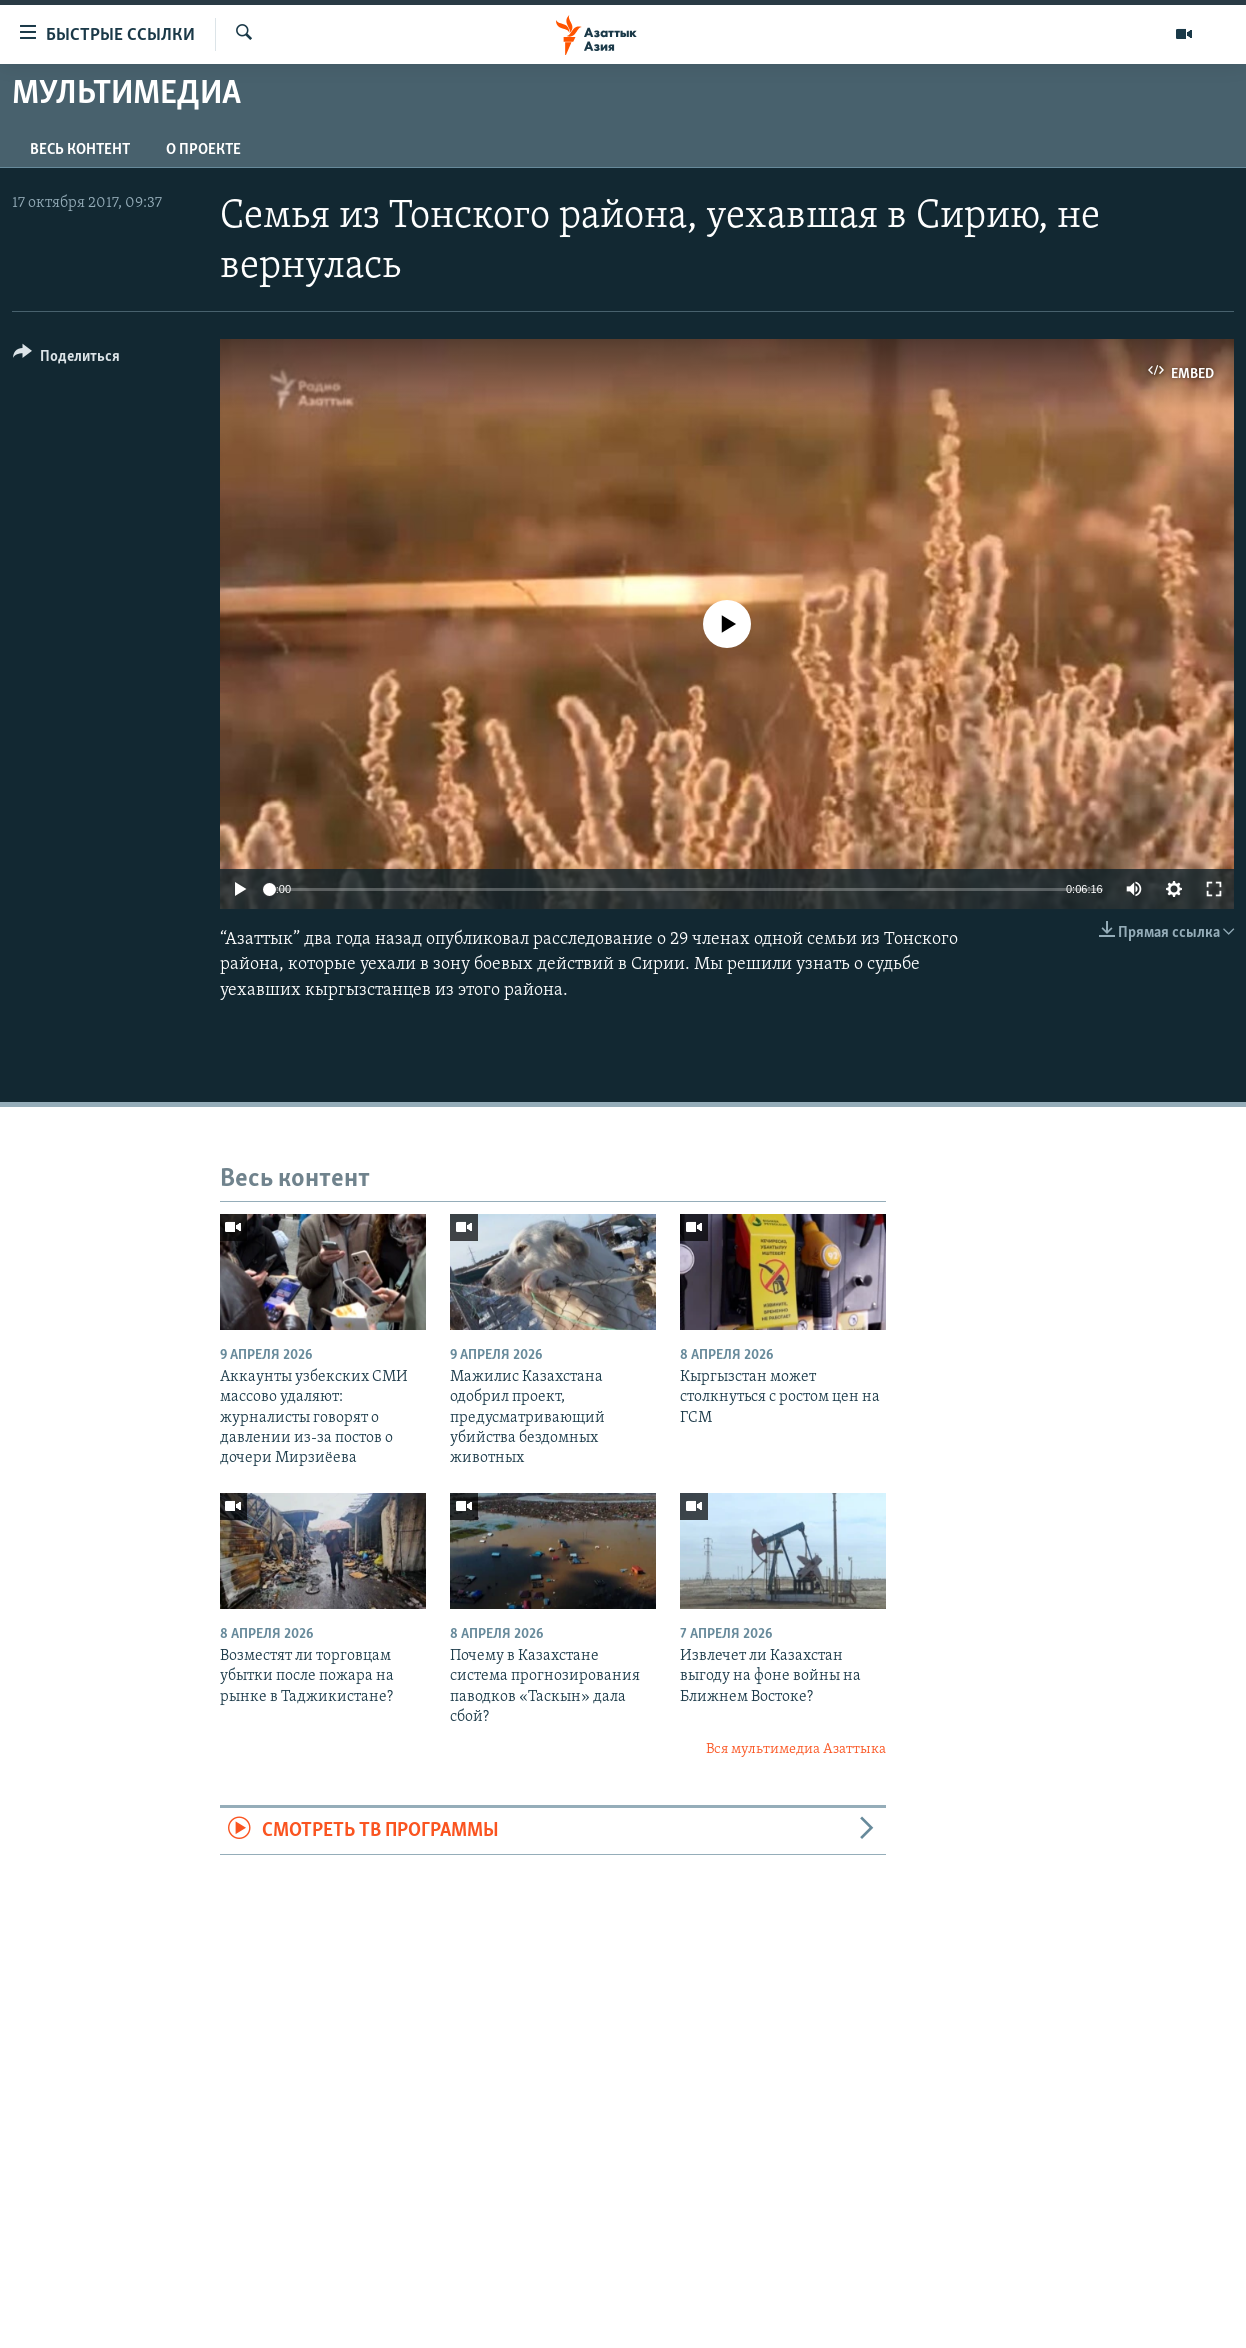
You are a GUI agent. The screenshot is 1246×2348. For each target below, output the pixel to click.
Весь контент (80, 150)
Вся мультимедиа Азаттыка (796, 1749)
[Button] (66, 359)
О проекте (203, 150)
